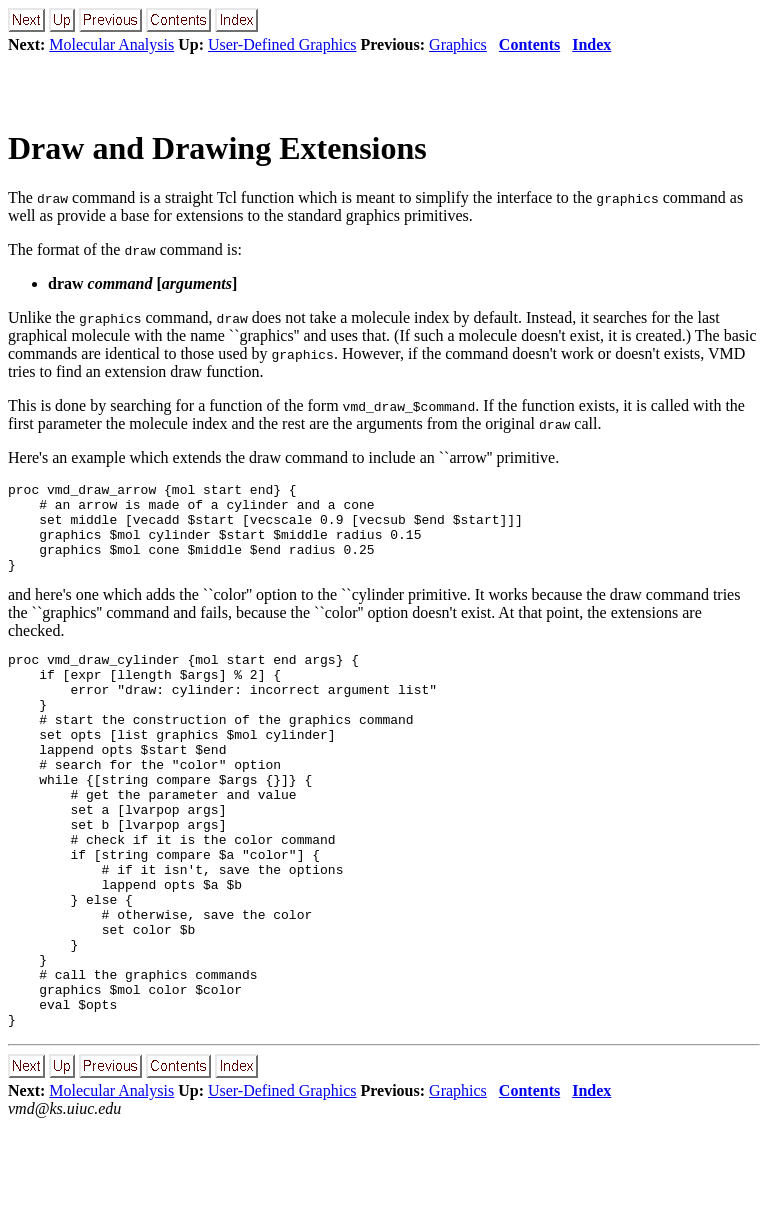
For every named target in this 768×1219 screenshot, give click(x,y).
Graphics (458, 44)
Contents (529, 44)
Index (591, 44)
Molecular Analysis (111, 44)
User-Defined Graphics (282, 44)
